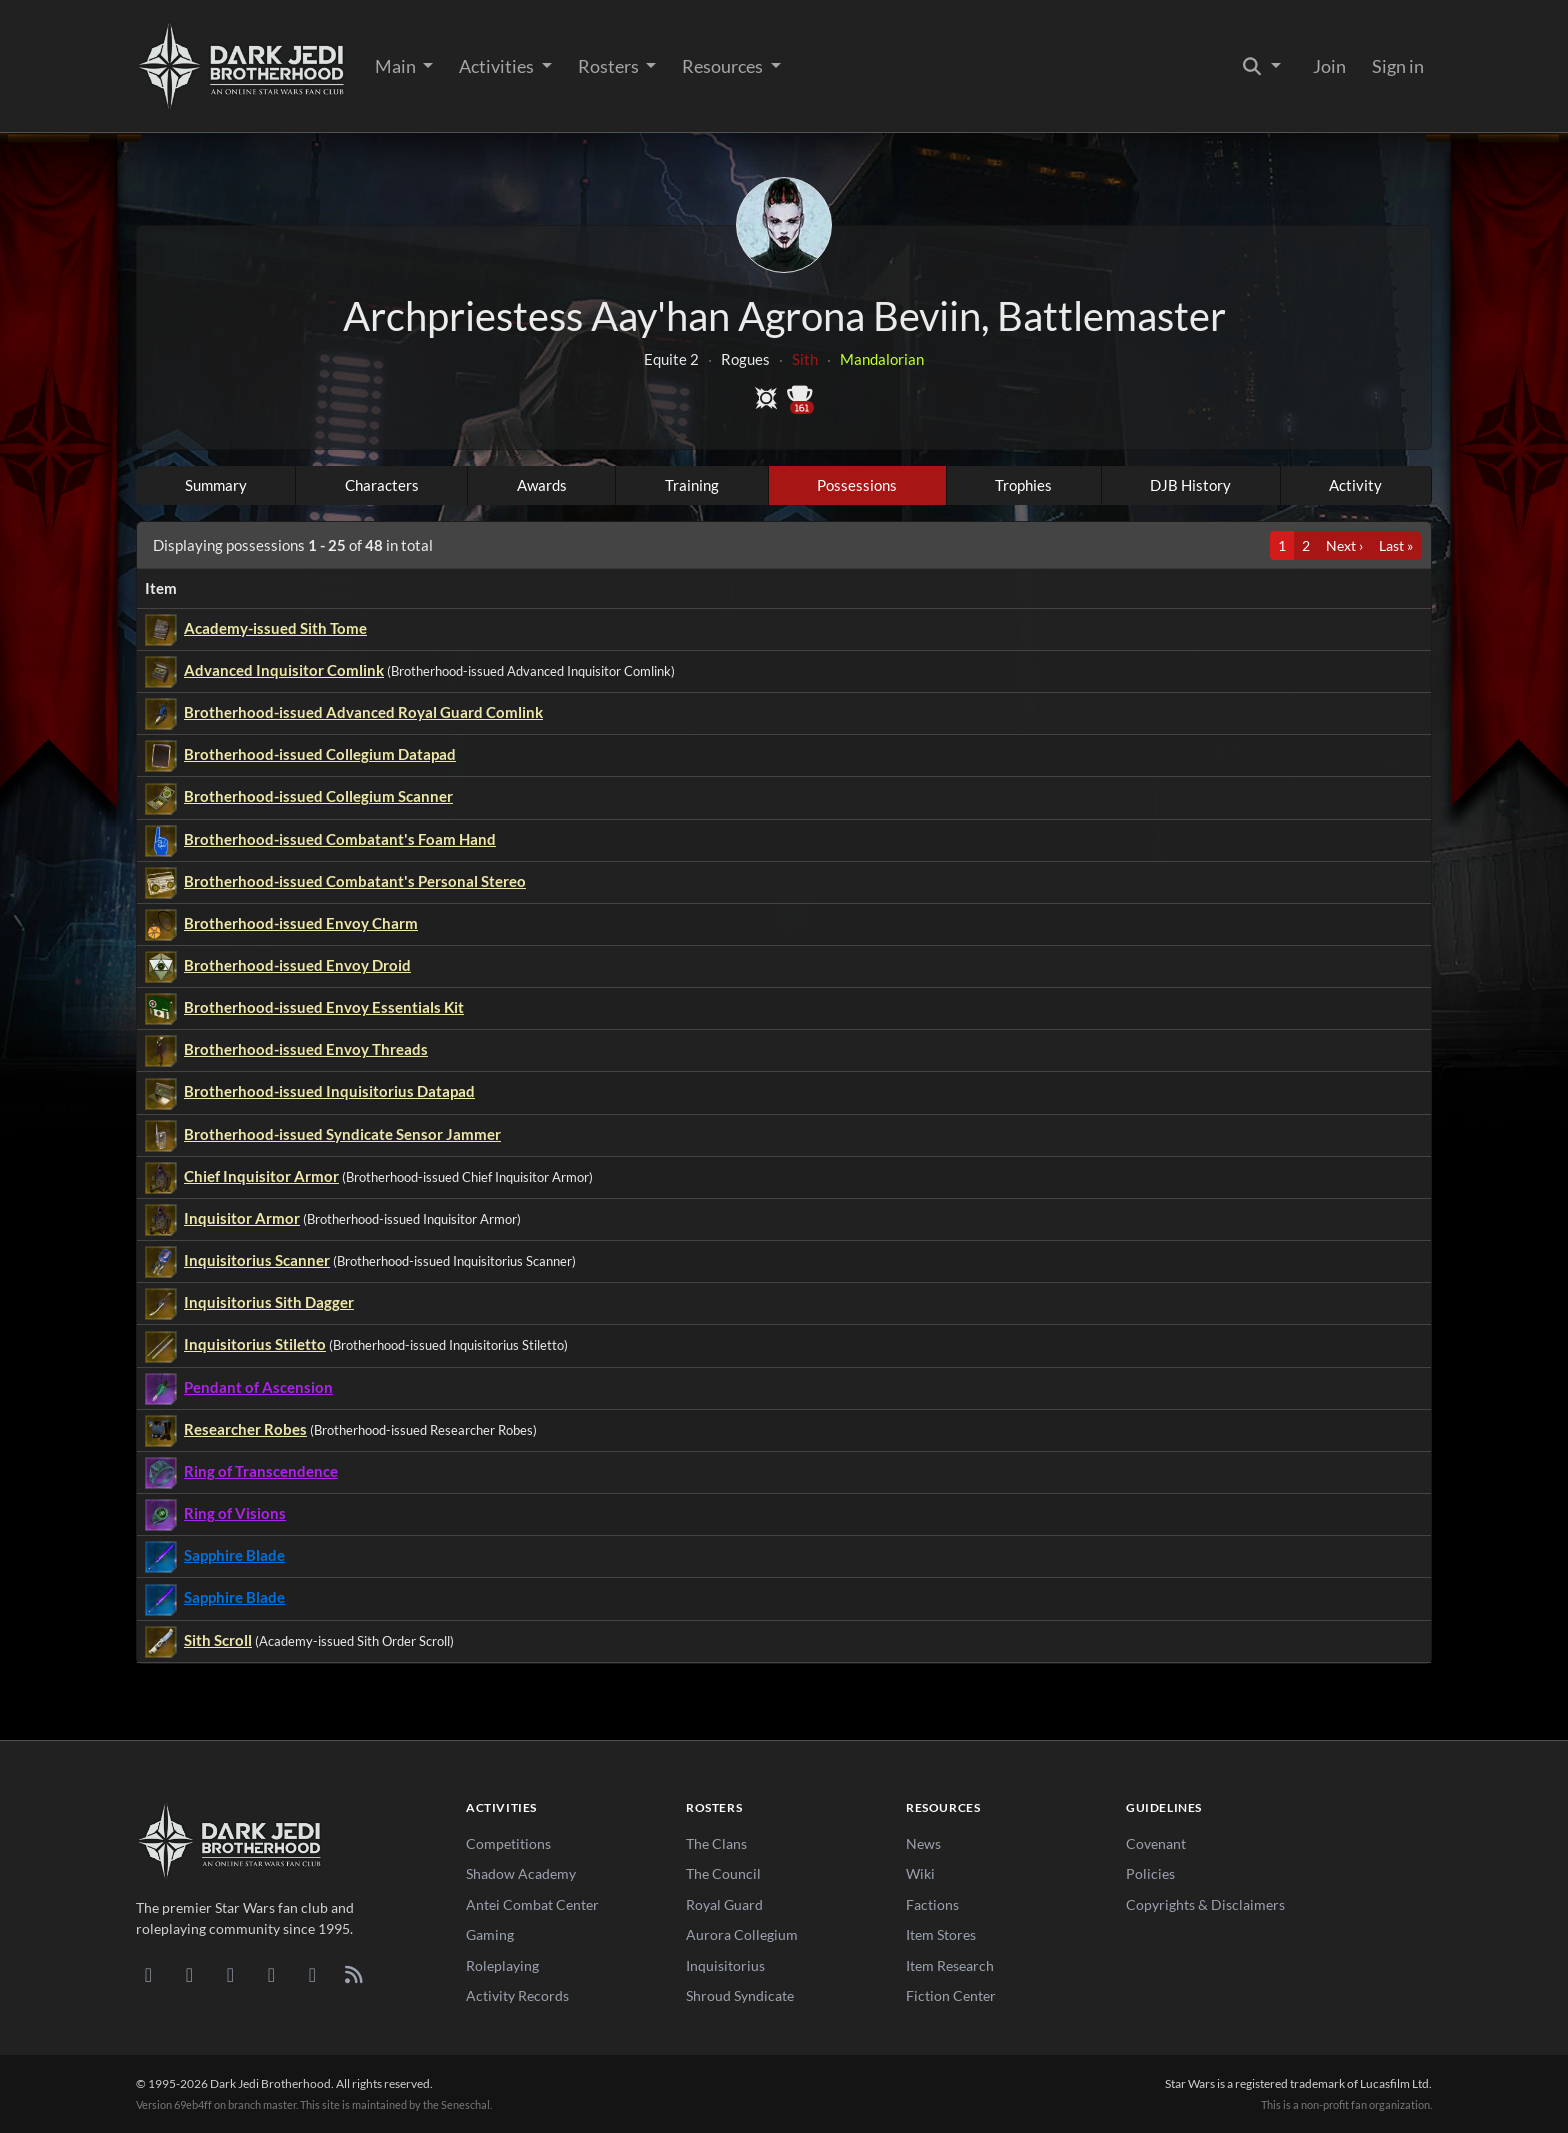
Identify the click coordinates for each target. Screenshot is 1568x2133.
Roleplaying (502, 1965)
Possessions (857, 485)
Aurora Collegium (742, 1934)
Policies (1150, 1873)
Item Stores (941, 1934)
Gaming (490, 1934)
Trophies (1023, 485)
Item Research (950, 1965)
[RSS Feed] (353, 1974)
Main (397, 66)
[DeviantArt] (189, 1974)
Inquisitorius (725, 1965)
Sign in (1398, 66)
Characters (382, 485)
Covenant (1156, 1843)
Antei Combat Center (532, 1904)
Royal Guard (724, 1904)
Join (1329, 66)
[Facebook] (230, 1974)
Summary (216, 485)
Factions (932, 1904)
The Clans (716, 1843)
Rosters (610, 66)
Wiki (920, 1873)
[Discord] (148, 1974)
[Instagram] (271, 1974)
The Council (723, 1873)
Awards (542, 485)
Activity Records (517, 1995)
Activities (498, 66)
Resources (724, 66)
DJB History (1190, 485)
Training (692, 485)
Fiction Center (951, 1995)
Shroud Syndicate (740, 1995)
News (923, 1843)
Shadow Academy (521, 1873)
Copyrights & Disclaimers (1205, 1904)
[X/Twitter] (312, 1974)
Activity (1355, 485)
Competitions (508, 1843)
